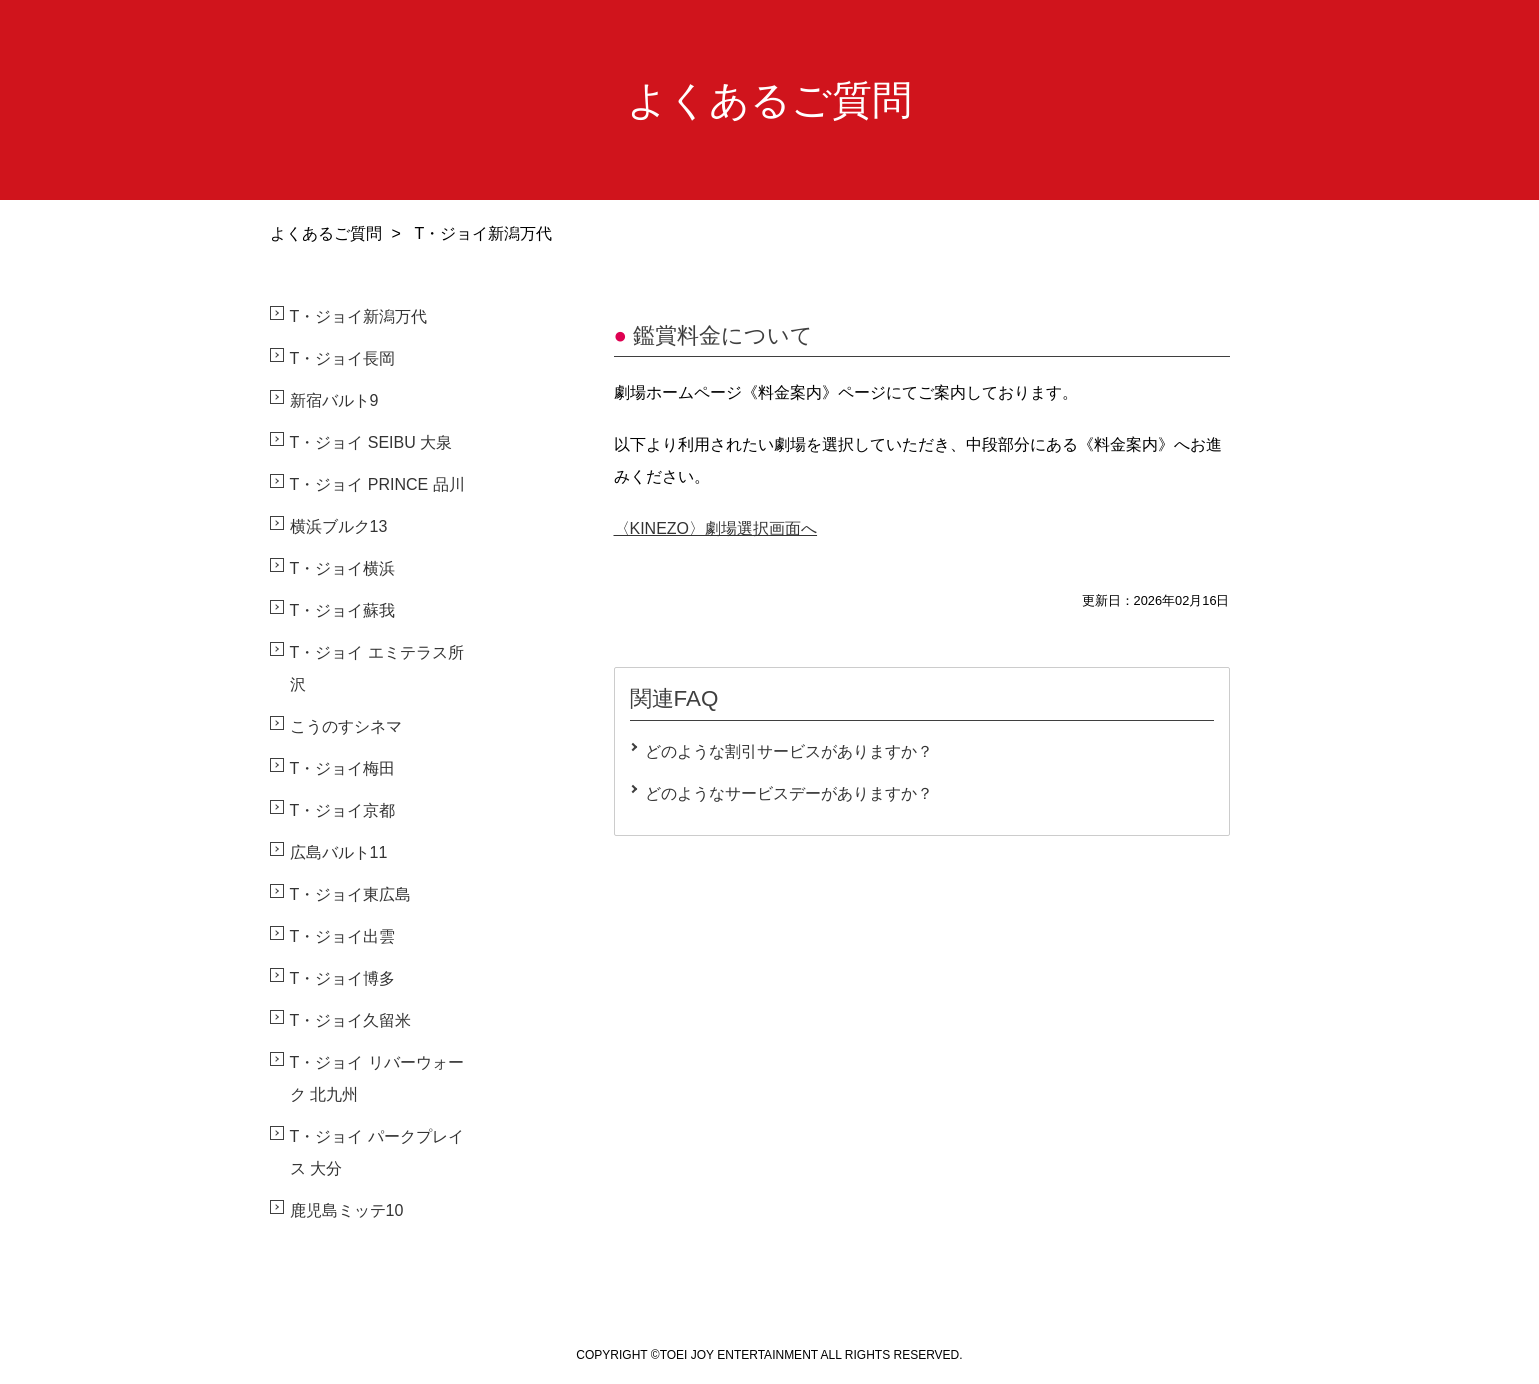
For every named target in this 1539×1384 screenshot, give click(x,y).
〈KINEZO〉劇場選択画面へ (716, 528)
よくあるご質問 (326, 233)
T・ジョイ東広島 (351, 894)
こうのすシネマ (346, 726)
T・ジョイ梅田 (343, 768)
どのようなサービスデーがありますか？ (789, 793)
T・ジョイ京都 (343, 810)
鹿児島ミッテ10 (347, 1210)
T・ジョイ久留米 (351, 1020)
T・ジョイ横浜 (343, 568)
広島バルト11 (339, 852)
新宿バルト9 (334, 400)
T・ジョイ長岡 (343, 358)
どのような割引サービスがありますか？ (789, 751)
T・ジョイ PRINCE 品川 (377, 484)
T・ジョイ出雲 (343, 936)
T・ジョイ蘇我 (343, 610)
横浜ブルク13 (339, 526)
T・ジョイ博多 (343, 978)
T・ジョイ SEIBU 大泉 (371, 442)
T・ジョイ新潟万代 (359, 316)
